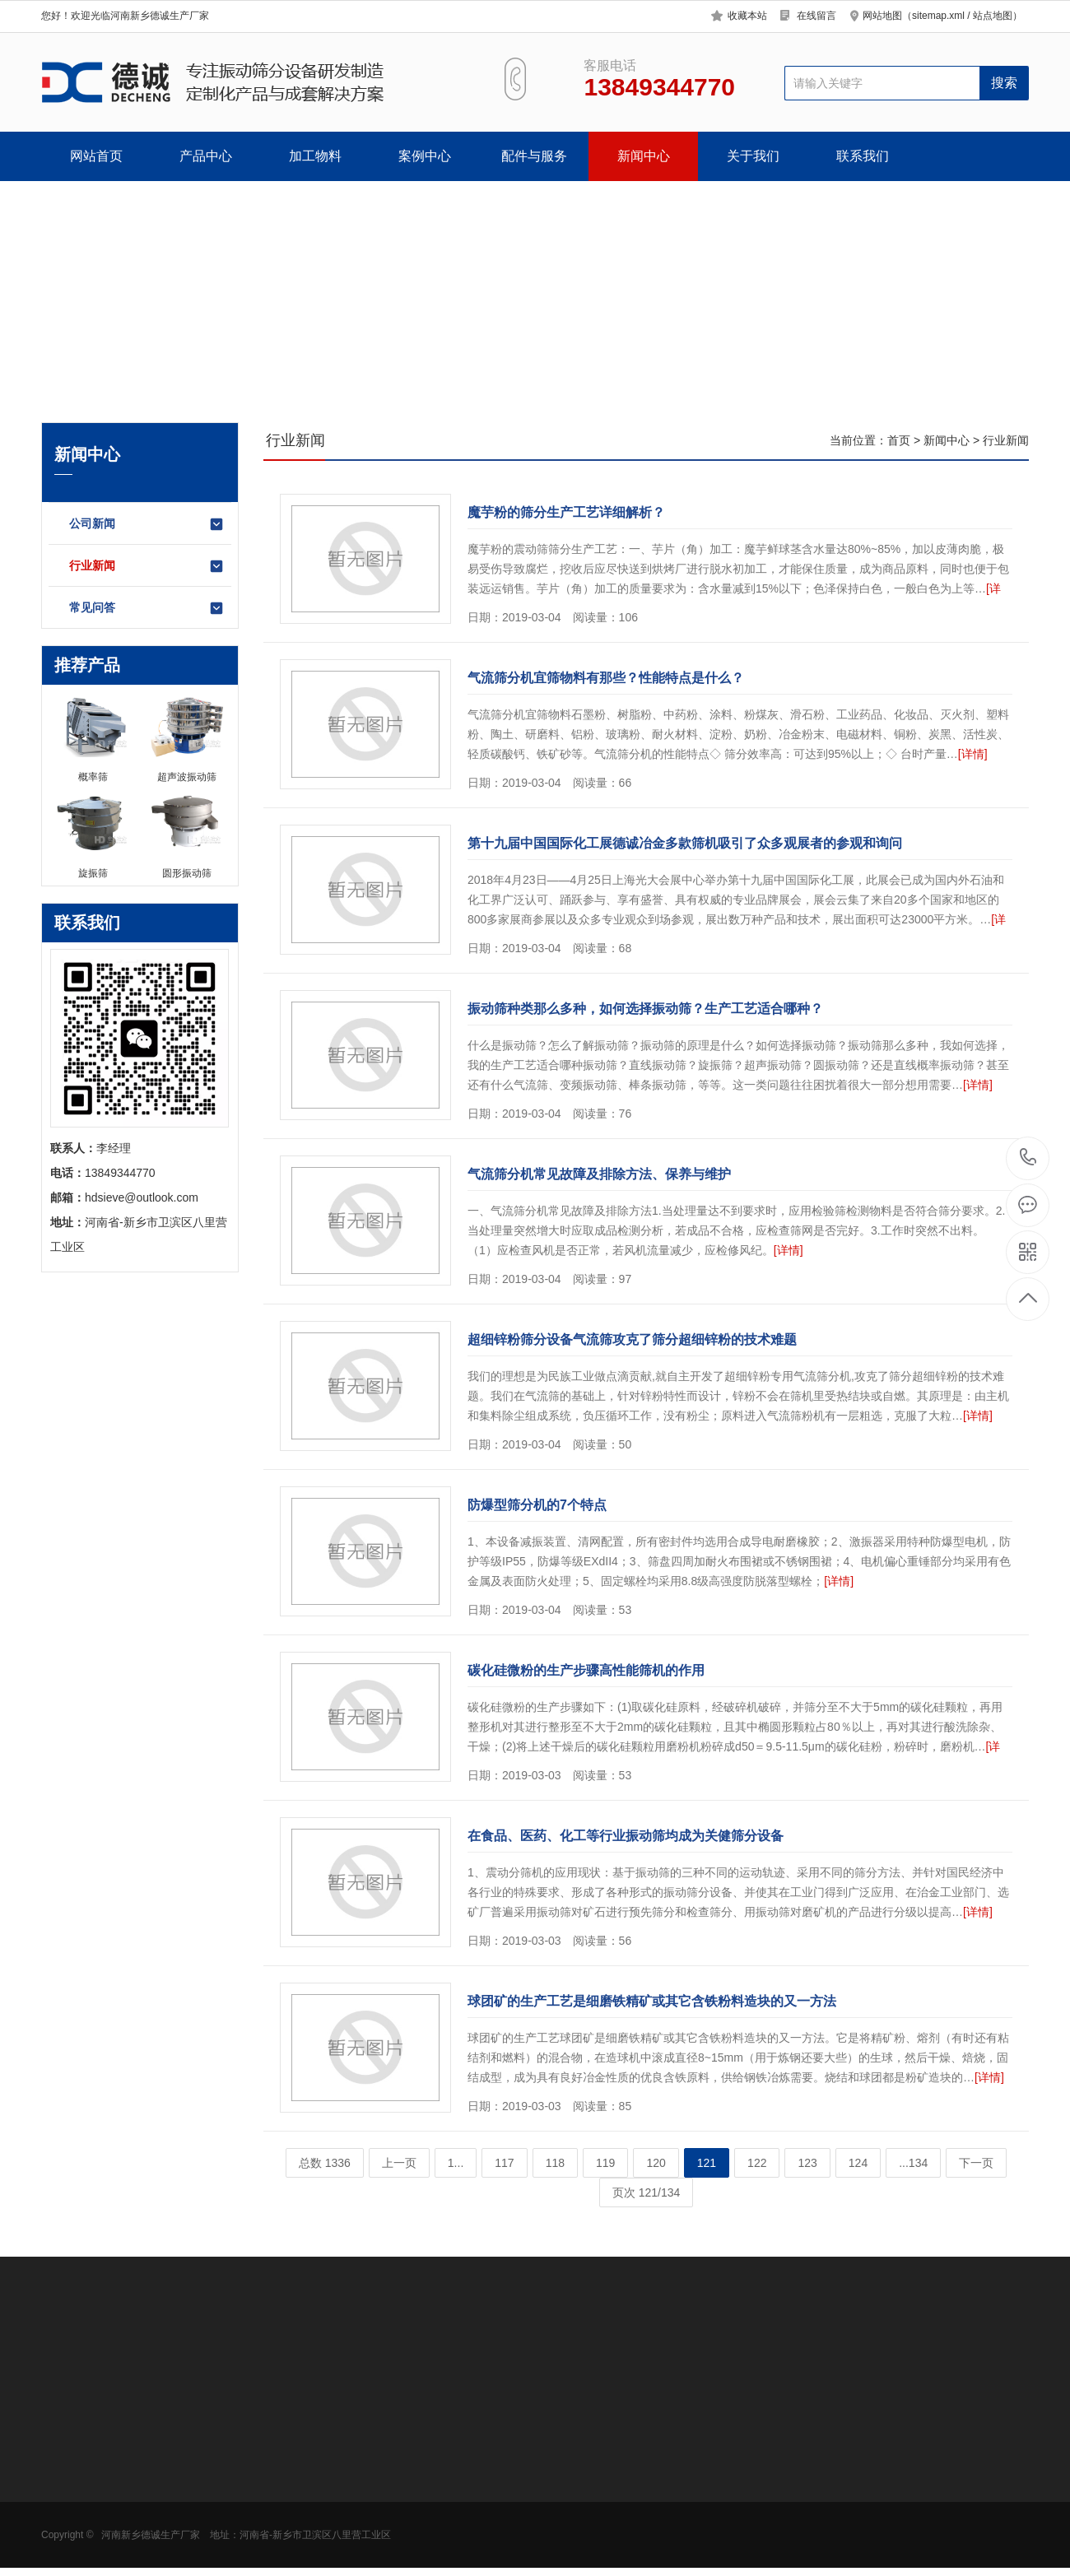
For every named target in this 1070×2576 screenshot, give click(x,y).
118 (555, 2162)
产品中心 (205, 156)
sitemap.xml (938, 15)
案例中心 (424, 156)
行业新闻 (147, 566)
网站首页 (96, 156)
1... (455, 2162)
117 (504, 2162)
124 (858, 2162)
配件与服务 (534, 156)
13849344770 (1028, 1158)
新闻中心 (643, 156)
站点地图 (992, 15)
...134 (913, 2162)
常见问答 (147, 608)
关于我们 (753, 156)
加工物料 (315, 156)
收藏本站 (747, 15)
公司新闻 (147, 524)
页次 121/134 (646, 2192)
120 (655, 2162)
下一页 (976, 2162)
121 (706, 2162)
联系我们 (862, 156)
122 (756, 2162)
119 (605, 2162)
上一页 (399, 2162)
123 (807, 2162)
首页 (898, 440)
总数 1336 (325, 2162)
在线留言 (816, 15)
